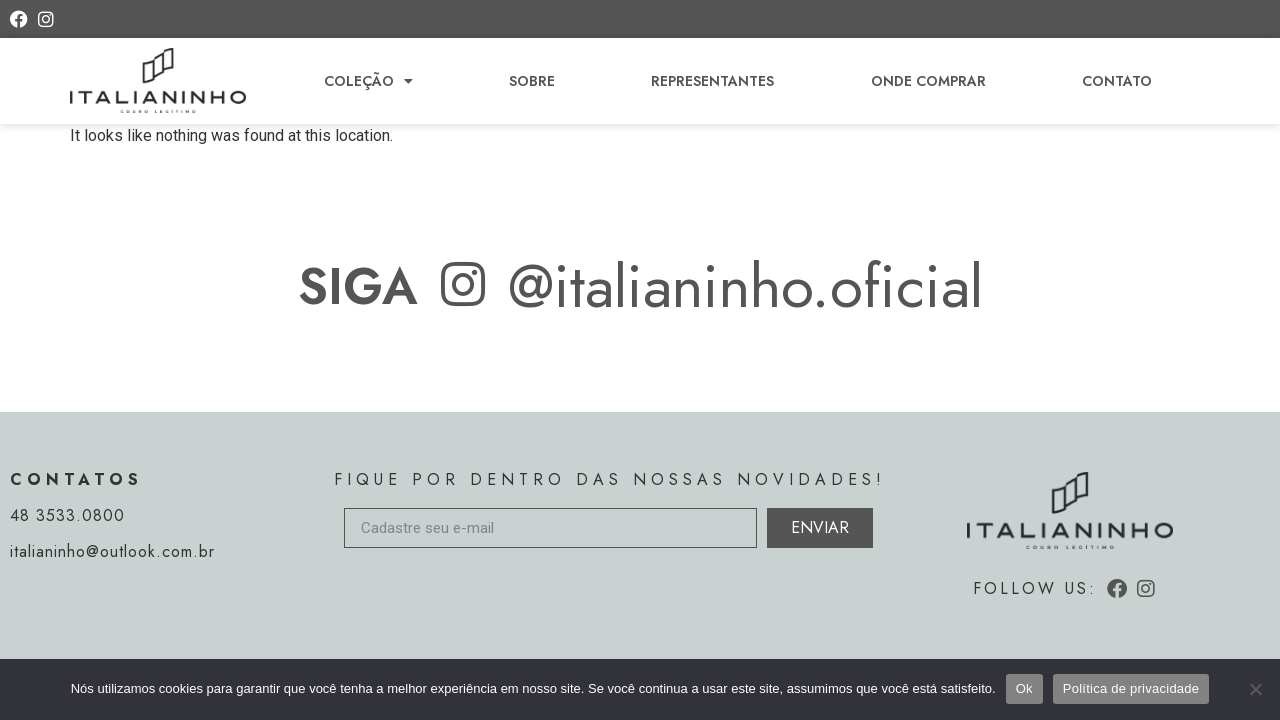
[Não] (1255, 689)
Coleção (368, 81)
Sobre (532, 81)
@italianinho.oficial (745, 286)
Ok (1024, 688)
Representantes (712, 81)
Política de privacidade (1131, 688)
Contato (1117, 81)
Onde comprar (928, 81)
